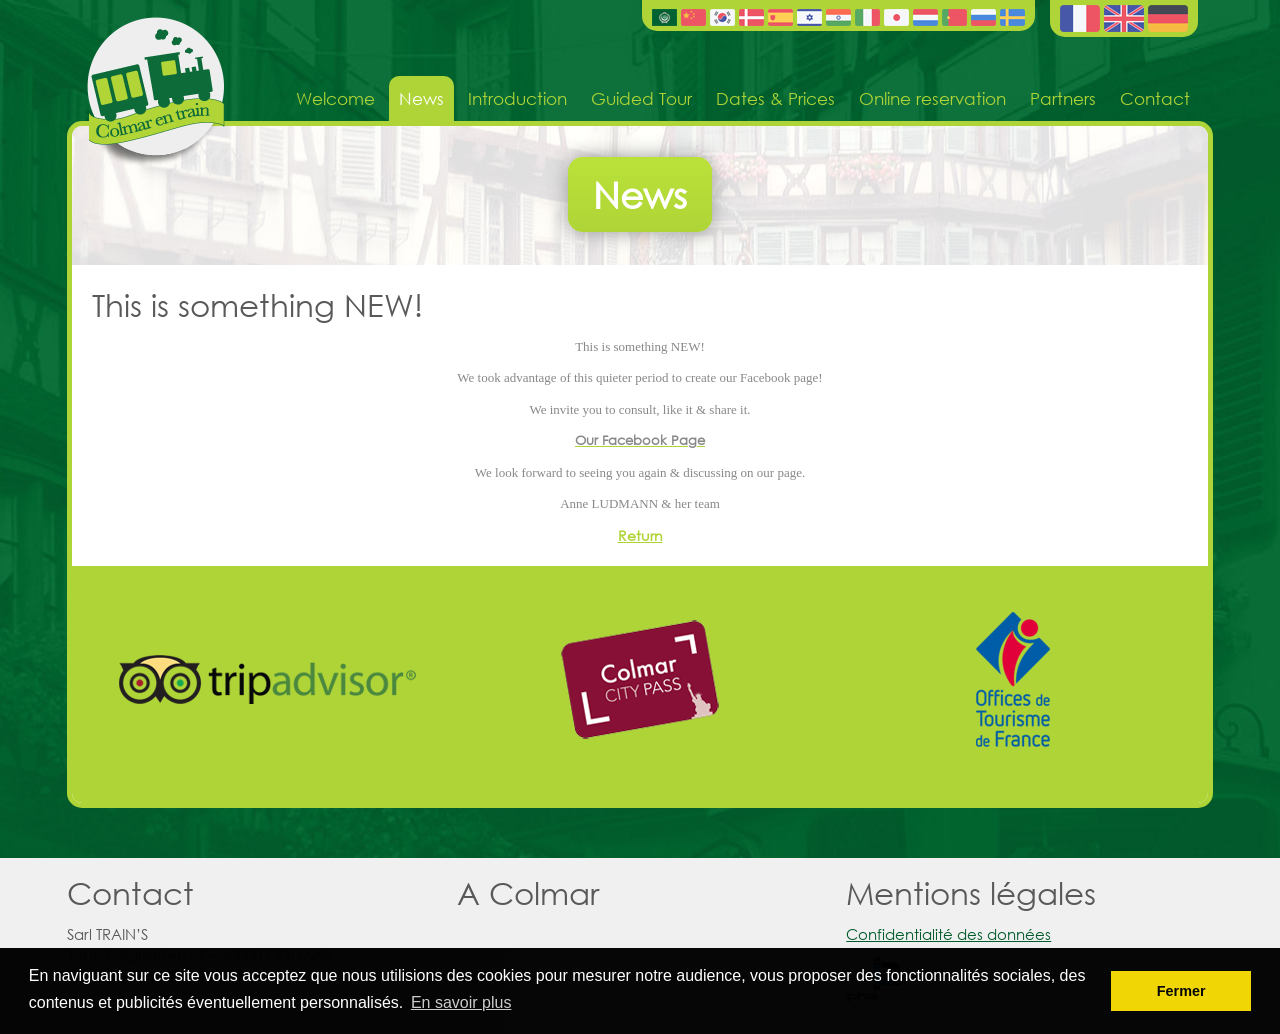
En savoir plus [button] (461, 1002)
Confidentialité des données (948, 934)
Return (640, 535)
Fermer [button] (1181, 991)
